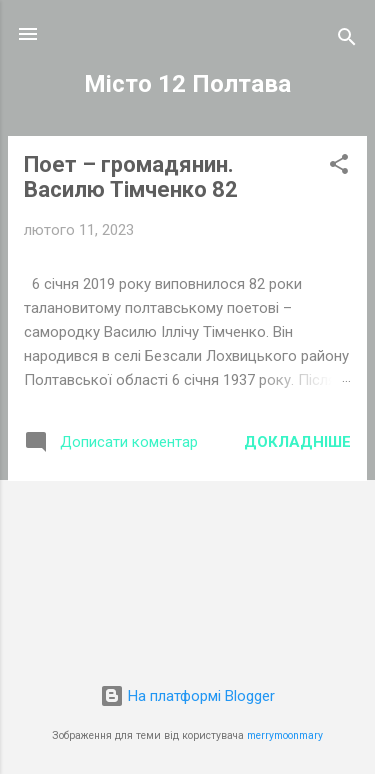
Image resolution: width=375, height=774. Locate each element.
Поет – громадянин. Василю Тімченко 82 (131, 177)
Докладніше (297, 442)
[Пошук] (347, 40)
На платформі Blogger (187, 696)
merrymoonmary (285, 735)
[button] (339, 167)
